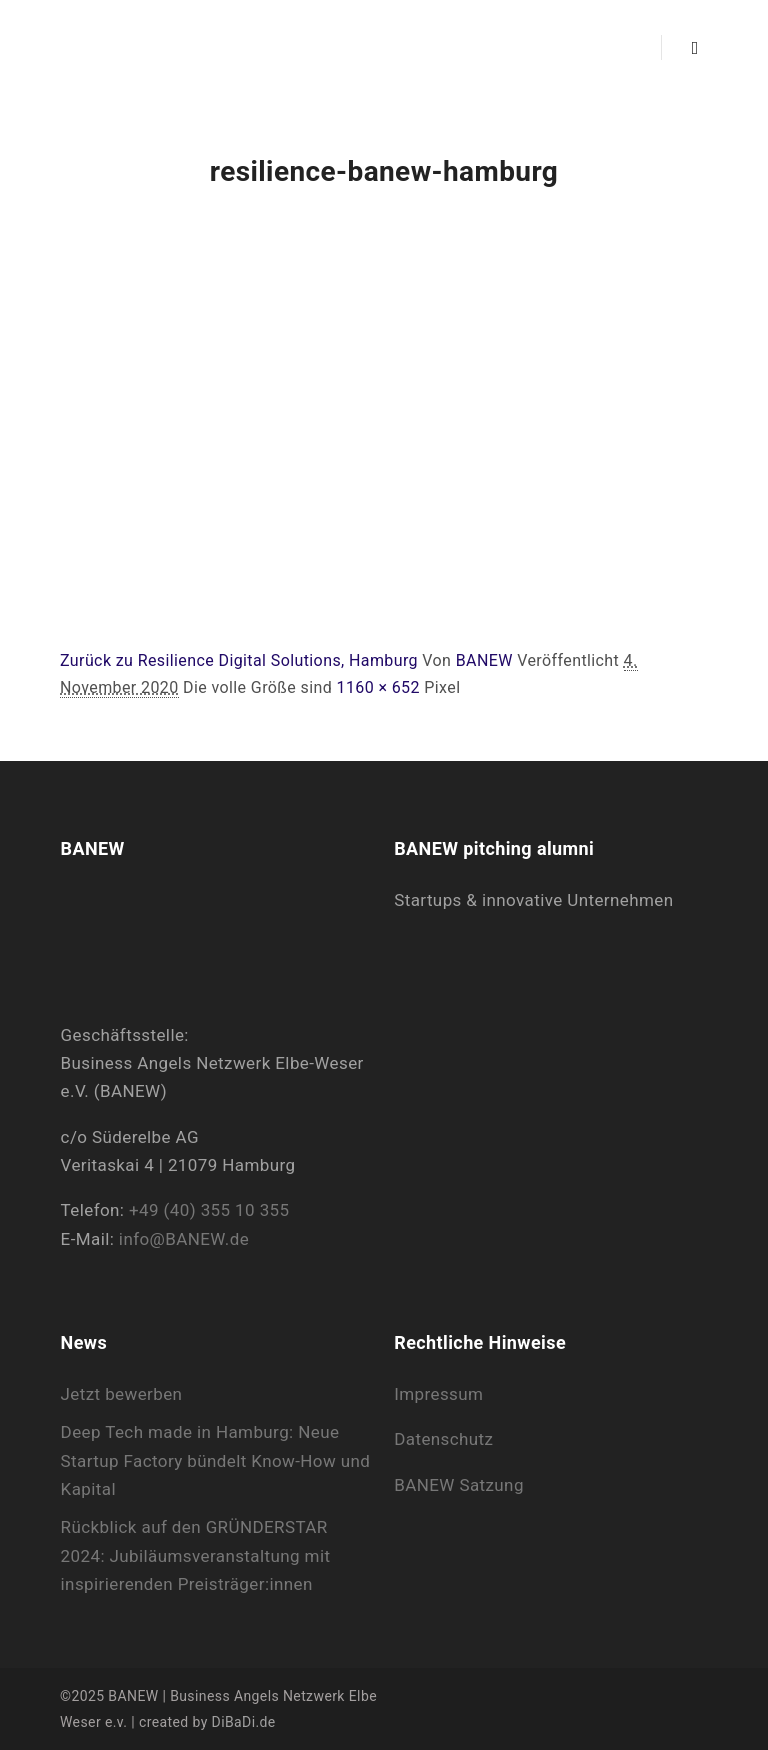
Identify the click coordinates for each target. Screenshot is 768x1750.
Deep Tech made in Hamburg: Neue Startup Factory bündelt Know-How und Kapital (216, 1460)
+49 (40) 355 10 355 (209, 1210)
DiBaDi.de (244, 1722)
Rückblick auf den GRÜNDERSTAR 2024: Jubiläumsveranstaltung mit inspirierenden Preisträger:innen (196, 1555)
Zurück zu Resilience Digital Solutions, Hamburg (239, 660)
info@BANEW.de (184, 1239)
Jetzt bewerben (122, 1394)
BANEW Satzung (459, 1485)
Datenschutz (443, 1439)
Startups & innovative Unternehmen (533, 900)
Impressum (438, 1394)
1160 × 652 (377, 687)
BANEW (484, 660)
